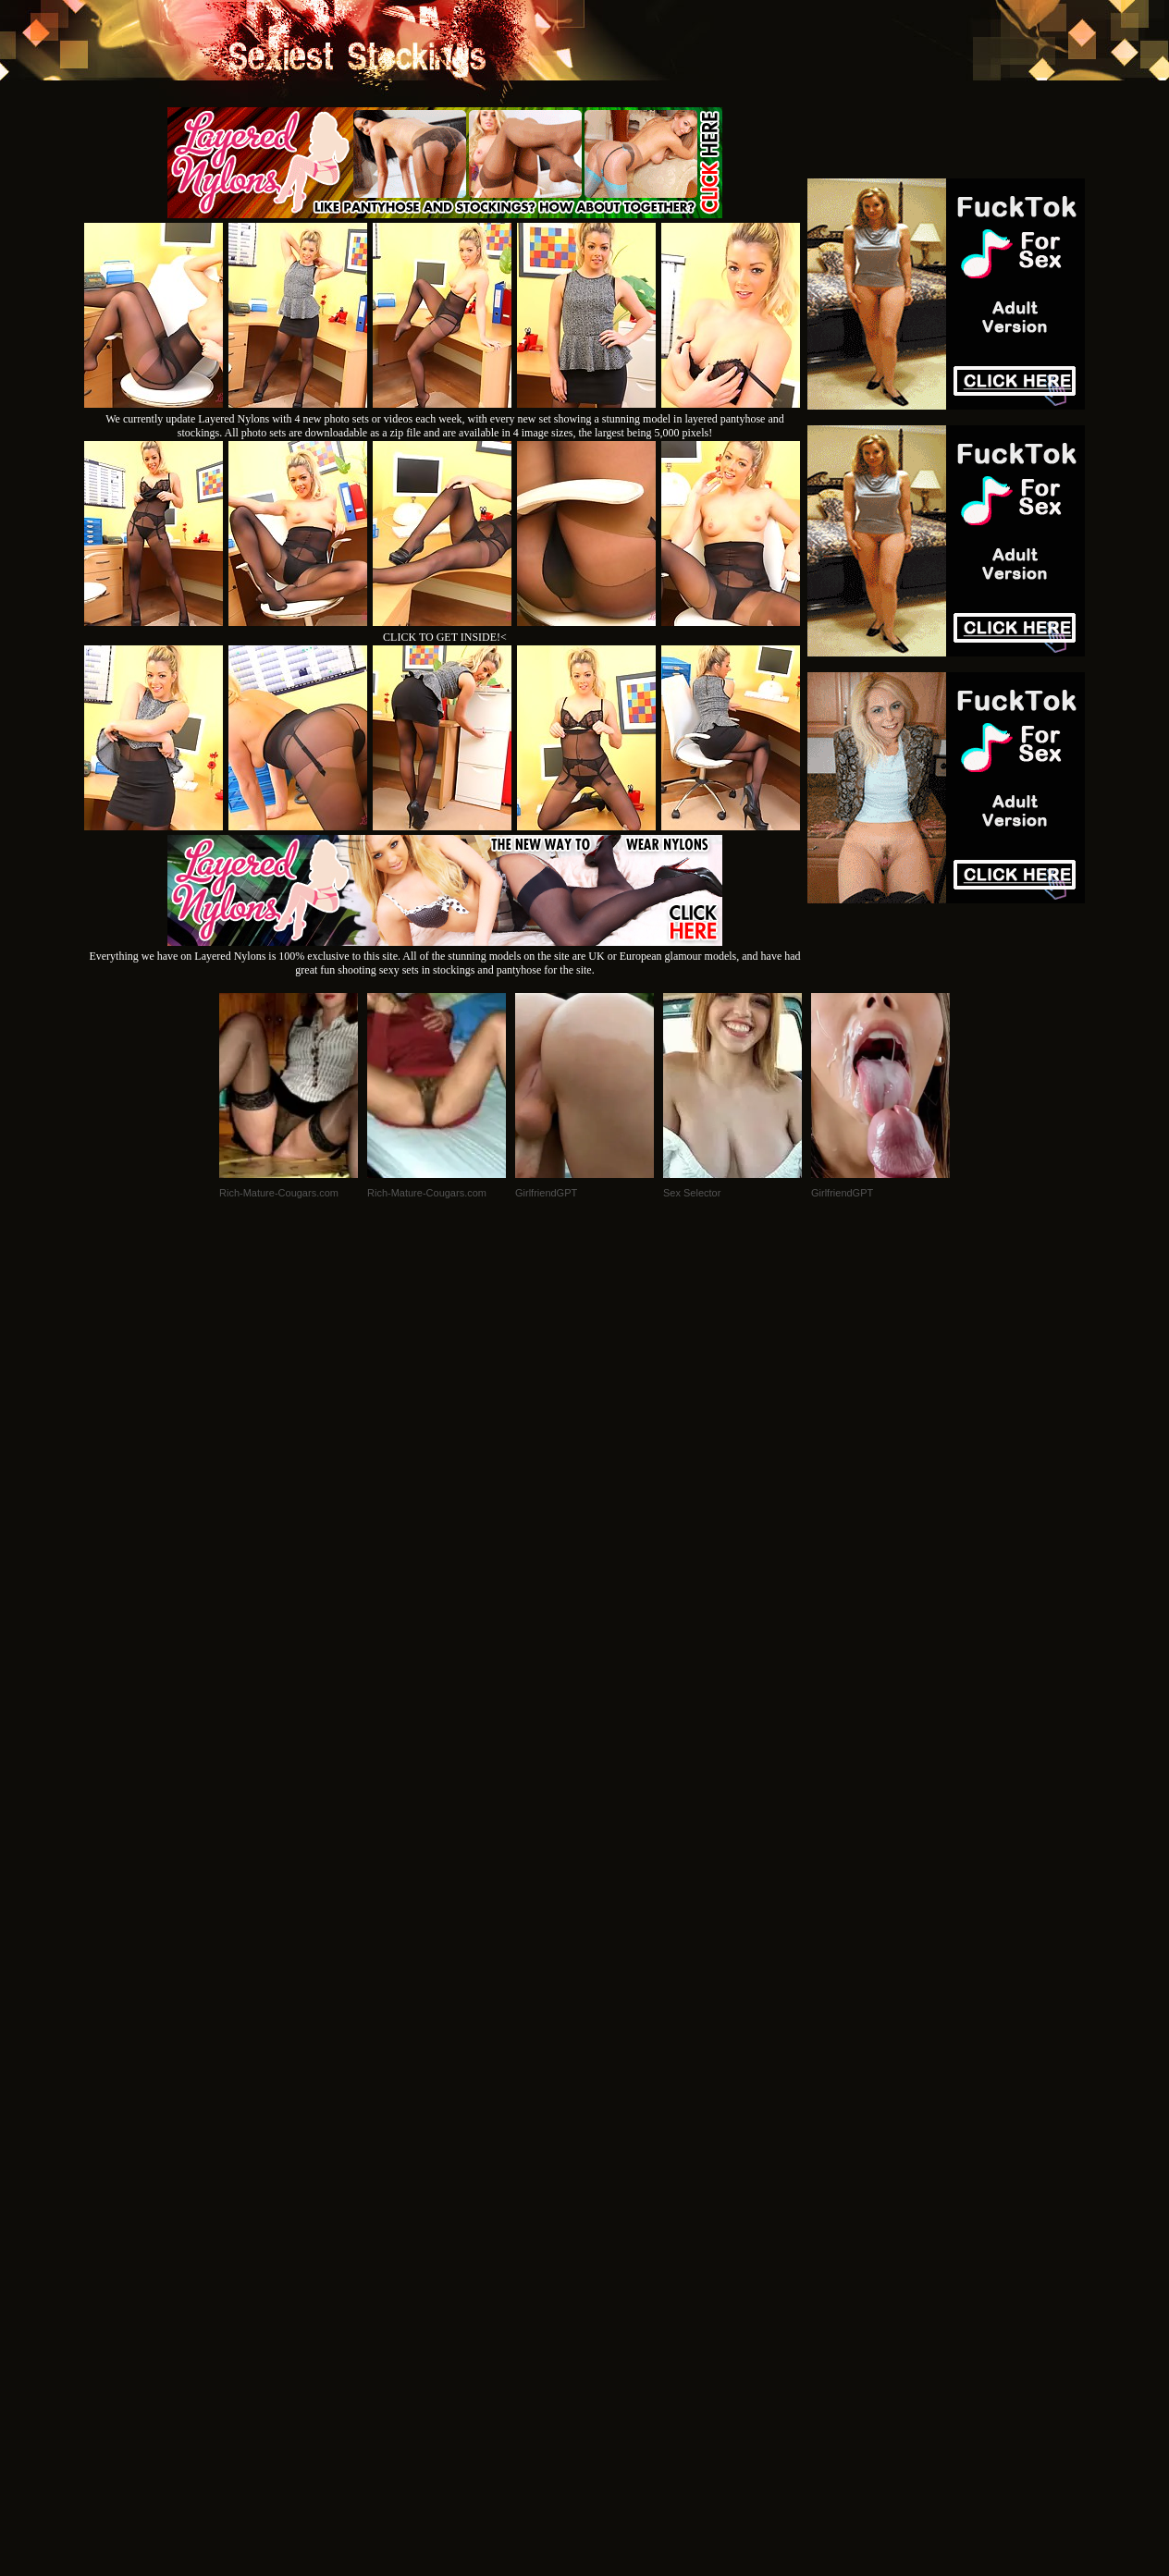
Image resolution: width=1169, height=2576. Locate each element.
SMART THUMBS (617, 2324)
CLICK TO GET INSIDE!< (445, 637)
